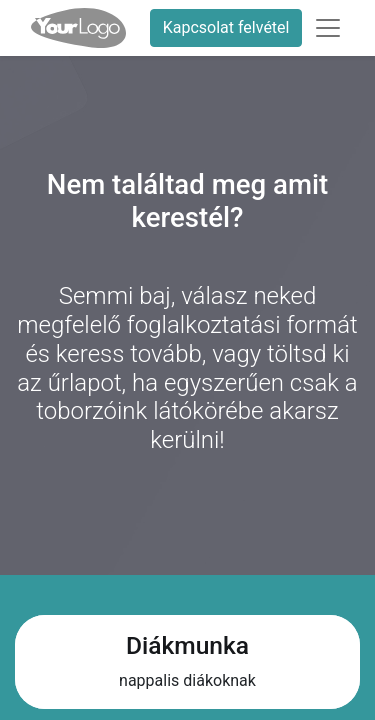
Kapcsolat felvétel (226, 27)
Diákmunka (187, 645)
